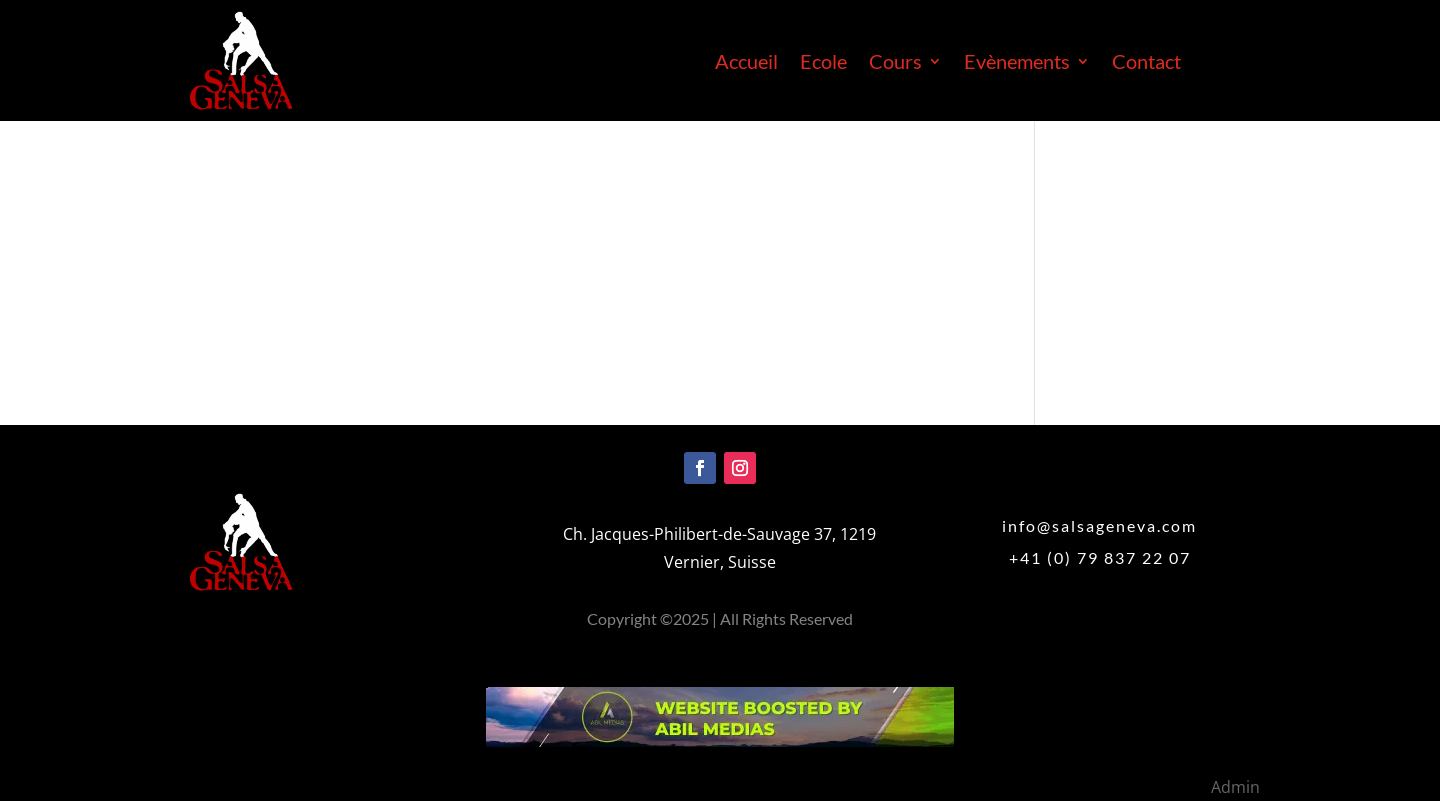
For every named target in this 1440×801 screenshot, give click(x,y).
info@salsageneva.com (1099, 525)
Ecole (823, 63)
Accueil (746, 63)
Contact (1146, 63)
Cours (895, 63)
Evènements (1017, 63)
